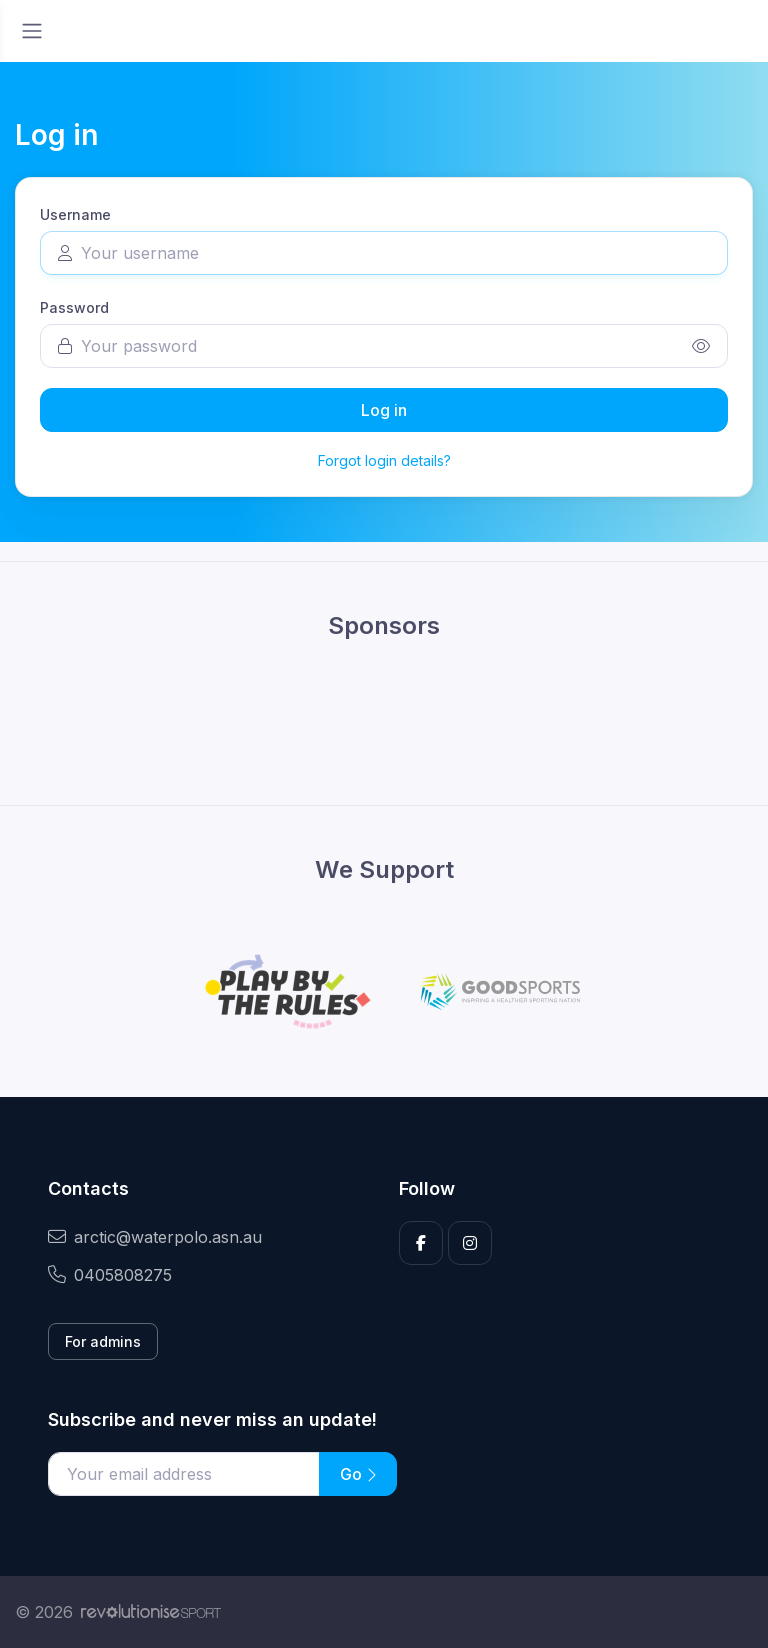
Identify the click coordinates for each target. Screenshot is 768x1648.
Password (74, 307)
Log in (384, 410)
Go (358, 1474)
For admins (103, 1341)
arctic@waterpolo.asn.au (155, 1237)
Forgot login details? (384, 460)
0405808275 (110, 1275)
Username (75, 214)
